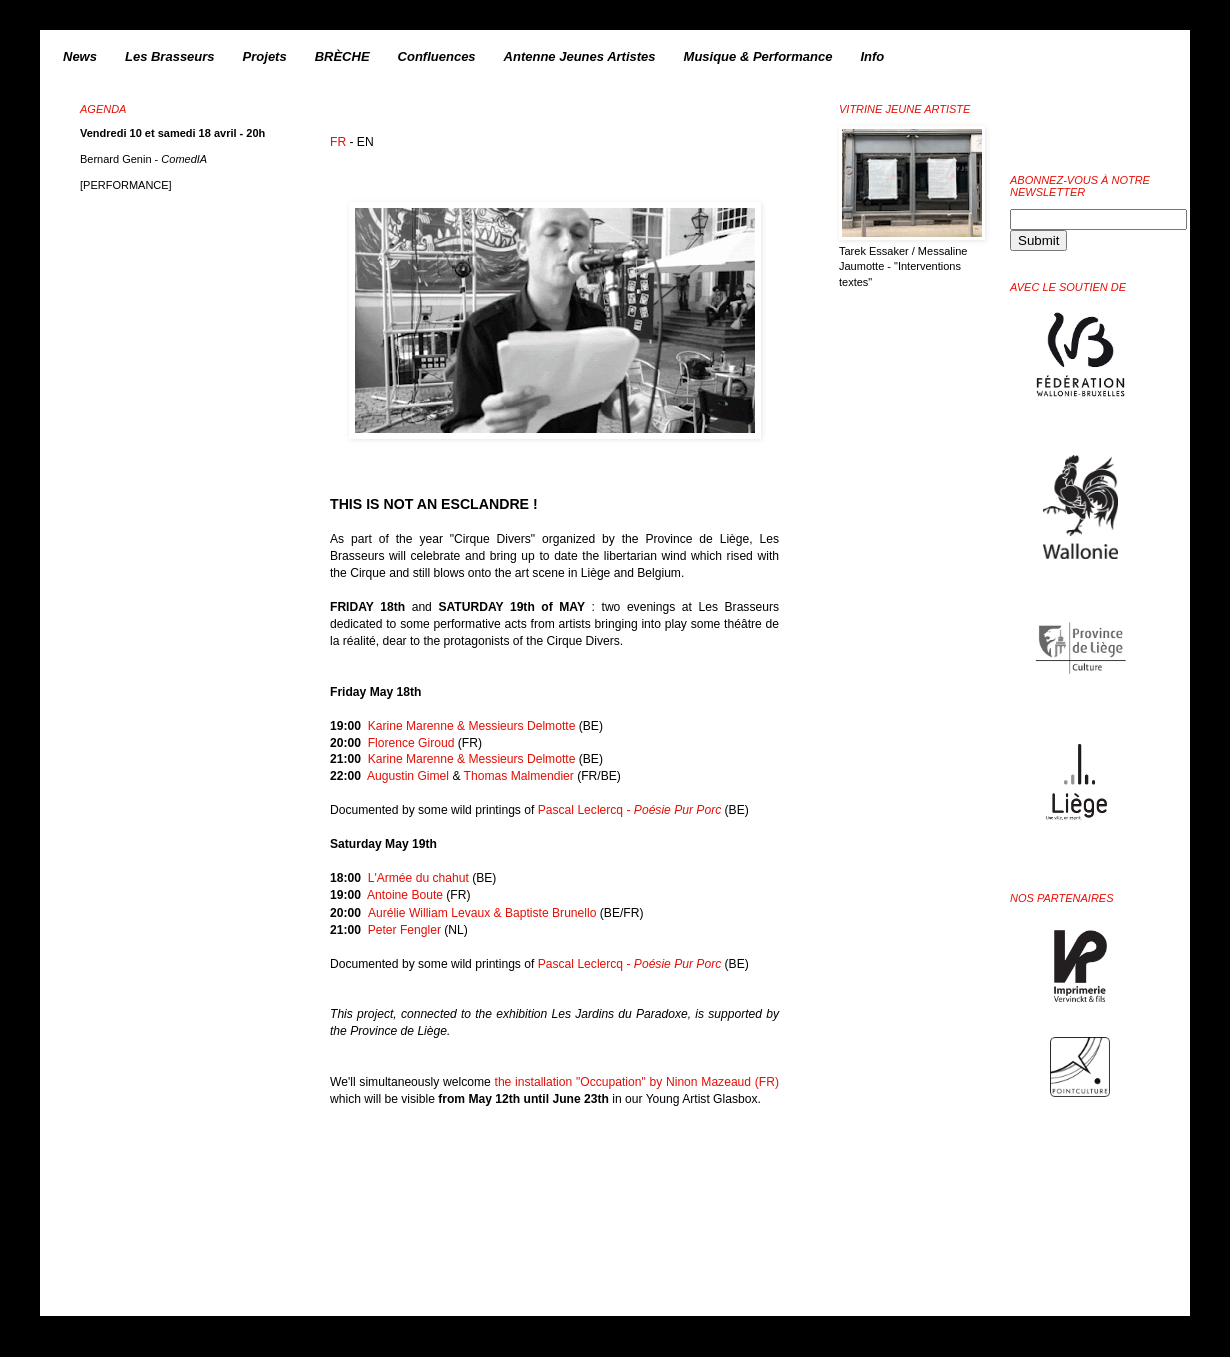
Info (872, 56)
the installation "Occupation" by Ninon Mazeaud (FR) (637, 1082)
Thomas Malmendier (519, 776)
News (80, 56)
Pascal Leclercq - (630, 810)
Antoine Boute (405, 895)
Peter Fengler (404, 930)
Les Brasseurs (170, 56)
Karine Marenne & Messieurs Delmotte (472, 726)
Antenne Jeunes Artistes (580, 56)
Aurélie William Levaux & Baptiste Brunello (482, 913)
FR (338, 142)
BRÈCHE (342, 56)
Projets (265, 56)
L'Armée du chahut (418, 878)
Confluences (437, 56)
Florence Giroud (411, 743)
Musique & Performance (758, 56)
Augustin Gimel (408, 776)
